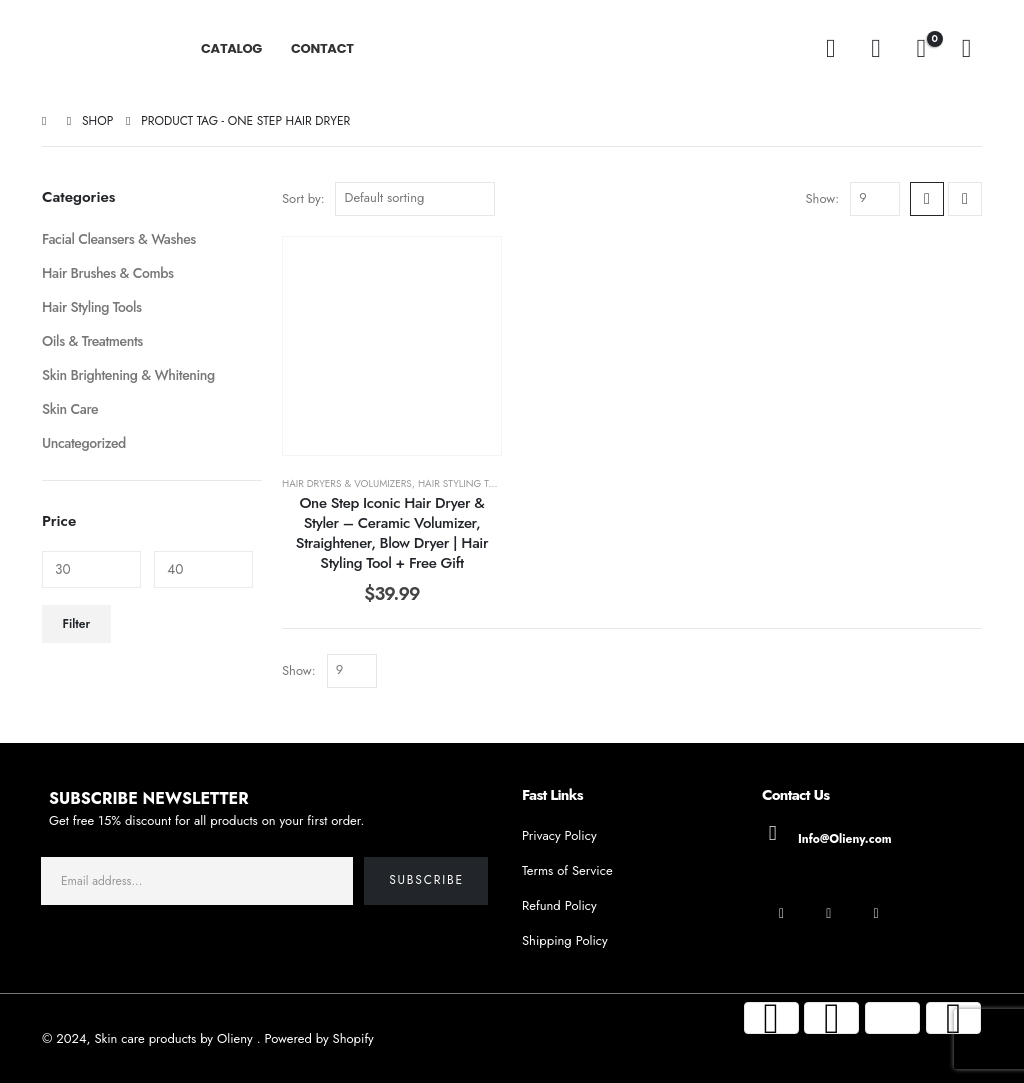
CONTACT (322, 48)
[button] (830, 49)
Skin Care (70, 409)
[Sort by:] (415, 199)
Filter (77, 624)
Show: (823, 198)
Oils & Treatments (92, 341)
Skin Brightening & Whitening (128, 375)
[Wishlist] (966, 49)
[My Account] (875, 49)
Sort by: (303, 198)
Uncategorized (84, 443)
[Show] (875, 199)
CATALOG (231, 48)
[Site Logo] (97, 48)
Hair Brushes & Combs (108, 273)
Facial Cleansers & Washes (119, 239)
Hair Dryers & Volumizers (347, 483)
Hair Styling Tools (466, 483)
